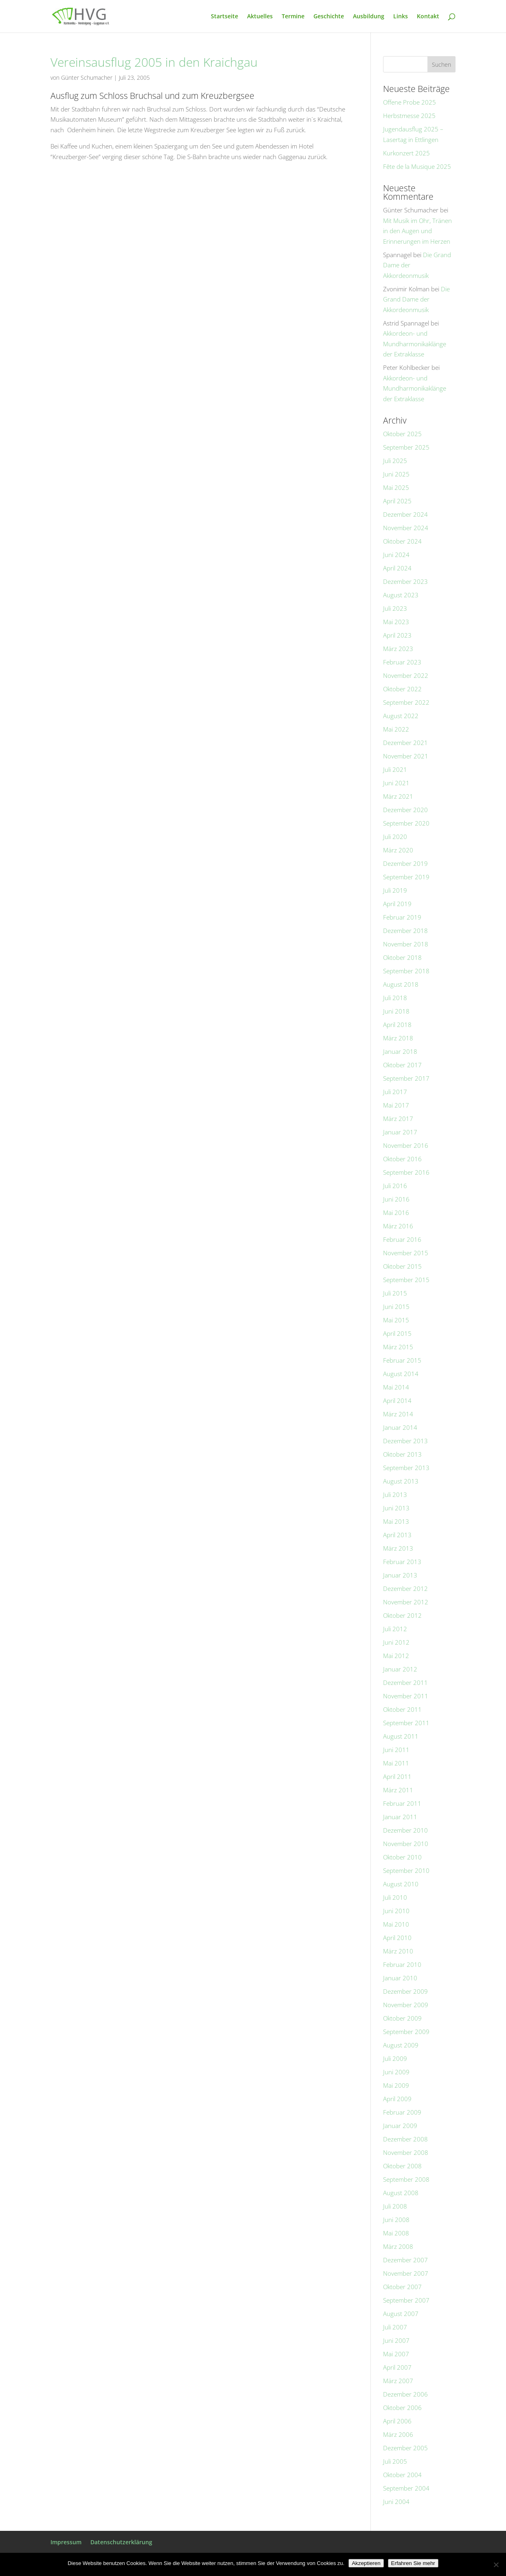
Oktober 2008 (402, 2166)
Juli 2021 (395, 769)
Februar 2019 (402, 917)
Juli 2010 (395, 1897)
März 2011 (398, 1790)
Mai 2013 (396, 1521)
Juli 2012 (395, 1629)
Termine (293, 16)
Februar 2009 (402, 2112)
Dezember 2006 (405, 2394)
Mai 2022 (396, 729)
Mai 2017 (396, 1105)
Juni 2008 (396, 2219)
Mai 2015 (396, 1320)
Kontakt (428, 16)
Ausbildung (368, 16)
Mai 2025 (396, 487)
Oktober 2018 (402, 957)
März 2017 (398, 1118)
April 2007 (397, 2367)
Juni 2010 (396, 1911)
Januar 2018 (400, 1051)
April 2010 (397, 1938)
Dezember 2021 (405, 742)
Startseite (224, 16)
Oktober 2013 (402, 1454)
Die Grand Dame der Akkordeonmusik (416, 299)
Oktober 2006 (402, 2407)
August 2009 (400, 2045)
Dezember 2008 (405, 2139)
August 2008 (400, 2193)
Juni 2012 (396, 1642)
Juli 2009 (395, 2058)
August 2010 (400, 1884)
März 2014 (398, 1414)
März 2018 (398, 1038)
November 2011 (405, 1696)
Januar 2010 (400, 1978)
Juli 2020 (395, 836)
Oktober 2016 (402, 1159)
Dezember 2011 (405, 1682)
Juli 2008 (395, 2206)
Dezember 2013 (405, 1441)
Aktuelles (260, 16)
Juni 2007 (396, 2340)
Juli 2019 (395, 890)
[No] (496, 2565)
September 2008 (406, 2179)
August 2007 (400, 2313)
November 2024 (405, 528)
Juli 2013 (395, 1494)
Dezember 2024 (405, 514)
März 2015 (398, 1347)
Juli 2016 (395, 1186)
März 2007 (398, 2381)
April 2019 (397, 904)
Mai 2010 (396, 1924)
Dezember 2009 (405, 1991)
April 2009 (397, 2099)
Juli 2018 (395, 998)
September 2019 (406, 877)
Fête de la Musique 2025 (417, 166)
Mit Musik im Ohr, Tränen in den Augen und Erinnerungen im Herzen (417, 230)
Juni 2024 (396, 555)
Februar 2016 (402, 1239)
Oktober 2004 (402, 2475)
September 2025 (406, 447)
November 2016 (405, 1145)
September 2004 (406, 2488)
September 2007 (406, 2300)
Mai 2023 (396, 622)
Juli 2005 (395, 2461)
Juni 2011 (396, 1750)
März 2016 (398, 1226)
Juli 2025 (395, 461)
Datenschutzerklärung (121, 2542)
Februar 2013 (402, 1562)
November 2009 (405, 2005)
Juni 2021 (396, 783)
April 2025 (397, 501)
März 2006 (398, 2434)
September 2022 (406, 702)
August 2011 (400, 1736)
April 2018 (397, 1024)
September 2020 (406, 823)
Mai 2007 (396, 2354)
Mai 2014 (396, 1387)
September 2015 (406, 1280)
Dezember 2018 (405, 930)
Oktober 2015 (402, 1266)
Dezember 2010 (405, 1830)
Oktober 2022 (402, 689)
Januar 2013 (400, 1575)
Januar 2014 (400, 1427)
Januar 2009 (400, 2126)
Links (400, 16)
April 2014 (397, 1400)
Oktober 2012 (402, 1615)
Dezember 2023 (405, 581)
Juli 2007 (395, 2327)
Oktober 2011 (402, 1709)
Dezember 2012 (405, 1588)
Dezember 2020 (405, 810)
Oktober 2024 (402, 541)
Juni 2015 (396, 1306)
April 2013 (397, 1535)
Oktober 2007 (402, 2287)
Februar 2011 (402, 1803)
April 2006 (397, 2421)
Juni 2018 (396, 1011)
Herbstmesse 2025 (409, 115)
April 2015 (397, 1333)
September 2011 (406, 1723)
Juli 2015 (395, 1293)
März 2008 (398, 2246)
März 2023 (398, 649)
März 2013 (398, 1548)
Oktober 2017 (402, 1065)
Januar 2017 (400, 1132)
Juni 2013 (396, 1508)
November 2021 (405, 756)
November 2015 (405, 1253)
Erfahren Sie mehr (413, 2563)
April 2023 (397, 635)
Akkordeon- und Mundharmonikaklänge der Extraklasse (414, 343)
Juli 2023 (395, 608)
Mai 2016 (396, 1212)
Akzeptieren (366, 2563)
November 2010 (405, 1844)
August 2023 (400, 595)
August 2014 (400, 1374)
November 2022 (405, 675)
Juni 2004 (396, 2501)
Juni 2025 (396, 474)
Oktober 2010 (402, 1857)
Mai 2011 (396, 1763)
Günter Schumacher (86, 77)
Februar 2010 (402, 1964)
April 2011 (397, 1776)
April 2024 (397, 568)
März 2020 (398, 850)
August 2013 (400, 1481)
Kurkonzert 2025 (406, 153)
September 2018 (406, 971)
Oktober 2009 (402, 2018)
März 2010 (398, 1951)
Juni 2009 (396, 2072)
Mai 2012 (396, 1656)
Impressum (65, 2542)
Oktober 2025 (402, 434)
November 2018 (405, 944)
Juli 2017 (395, 1092)
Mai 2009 (396, 2085)
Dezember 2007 (405, 2260)
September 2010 (406, 1870)
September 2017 (406, 1078)
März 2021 (398, 796)
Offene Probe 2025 (409, 102)
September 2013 (406, 1468)
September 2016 (406, 1172)
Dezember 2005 (405, 2448)
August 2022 (400, 716)
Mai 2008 (396, 2233)
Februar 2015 (402, 1360)
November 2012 (405, 1602)
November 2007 (405, 2273)
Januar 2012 (400, 1669)
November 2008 (405, 2152)
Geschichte (328, 16)
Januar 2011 (400, 1817)
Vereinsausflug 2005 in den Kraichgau (154, 62)
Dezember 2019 (405, 863)
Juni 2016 (396, 1199)
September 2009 (406, 2032)
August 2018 (400, 984)
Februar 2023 (402, 662)
